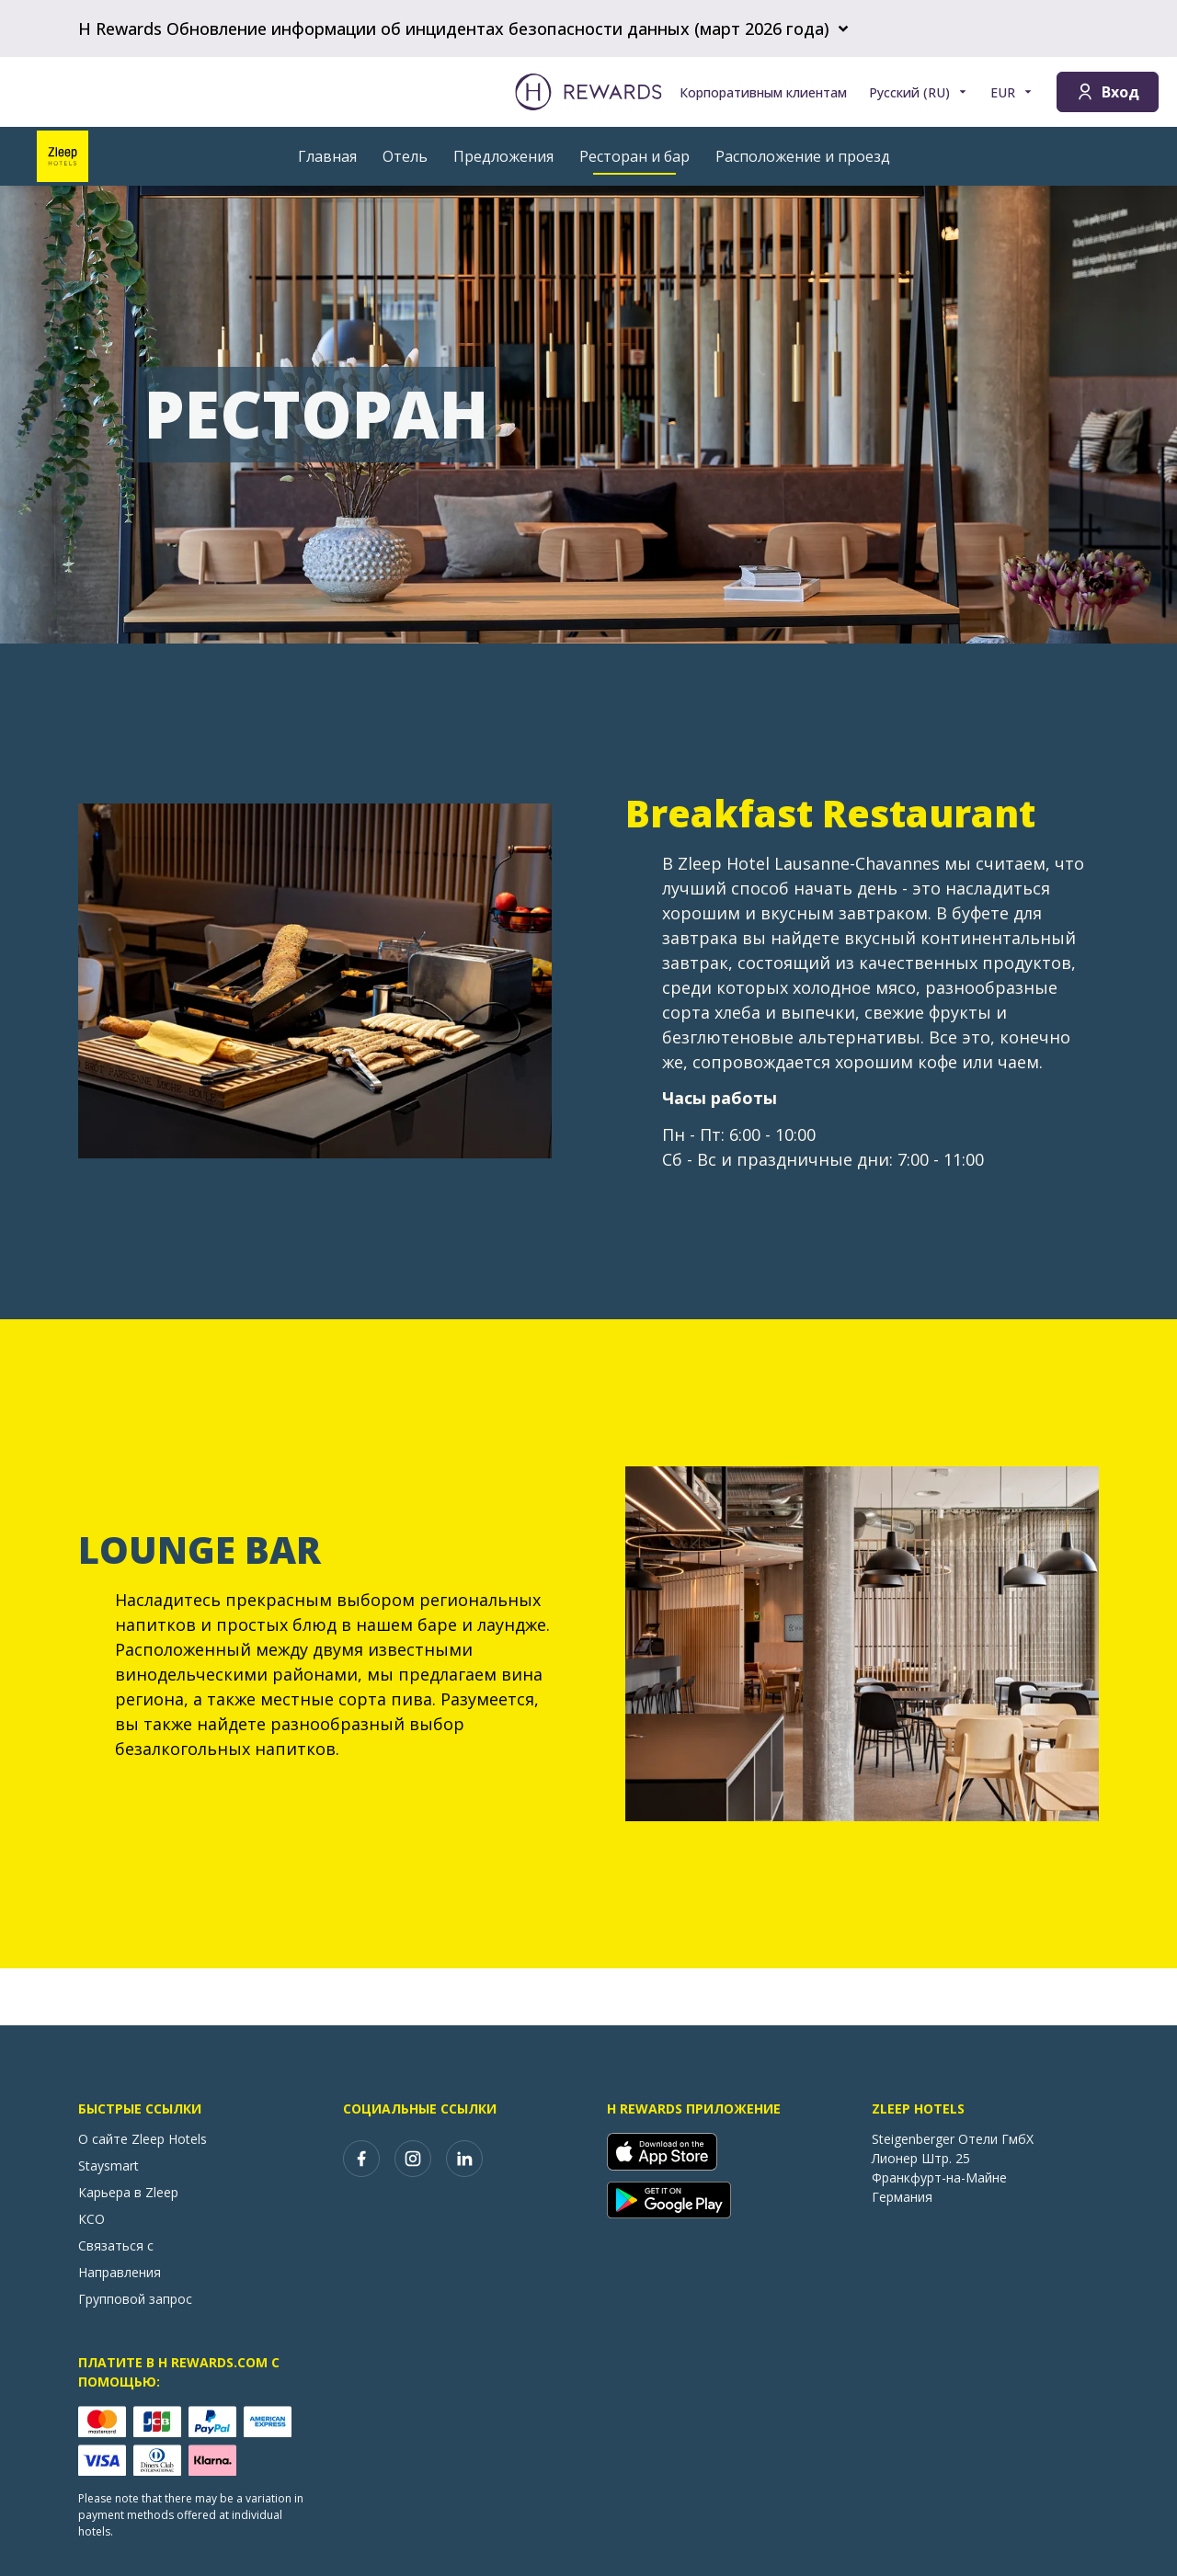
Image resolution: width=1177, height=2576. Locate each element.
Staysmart (108, 2165)
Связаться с (116, 2245)
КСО (91, 2219)
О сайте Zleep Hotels (142, 2139)
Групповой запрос (135, 2299)
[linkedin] (464, 2158)
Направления (119, 2272)
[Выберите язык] (918, 92)
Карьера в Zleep (128, 2192)
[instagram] (412, 2158)
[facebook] (361, 2158)
